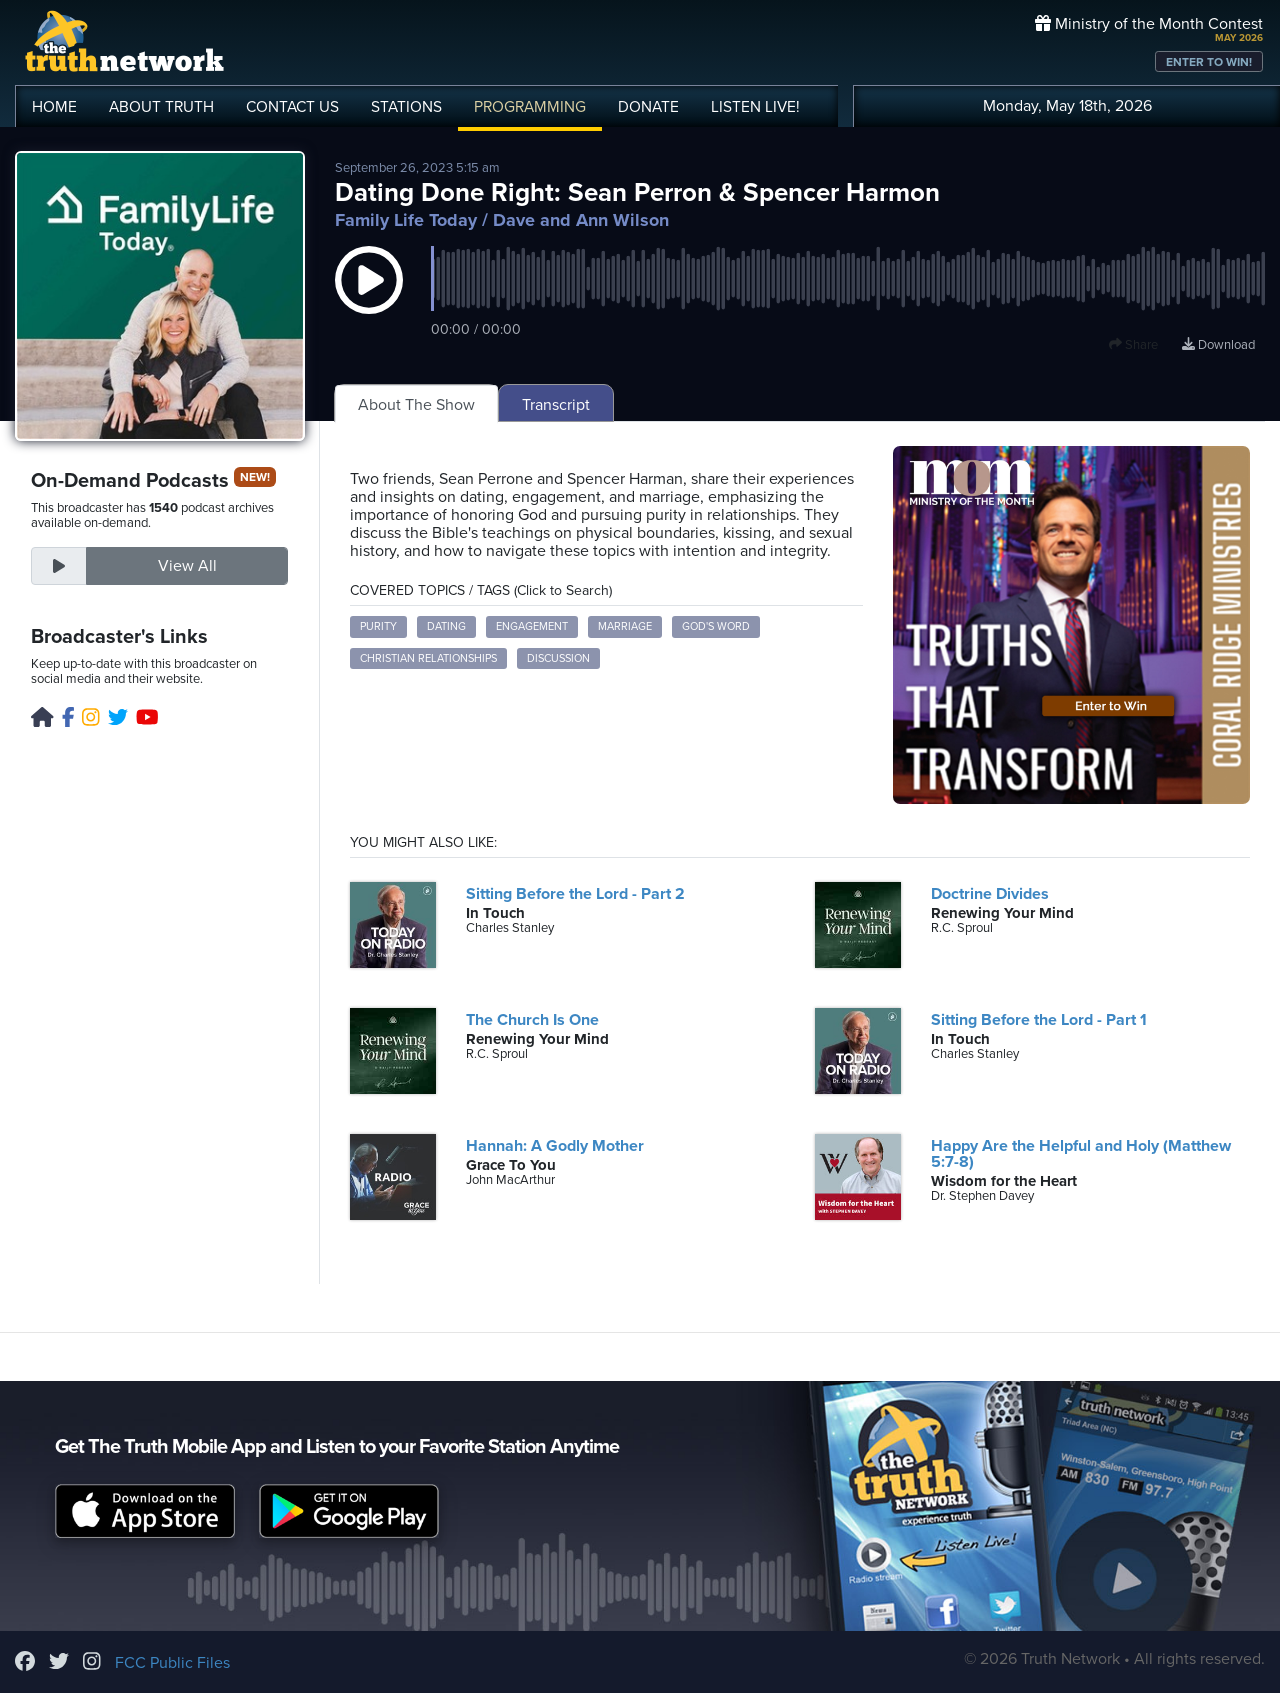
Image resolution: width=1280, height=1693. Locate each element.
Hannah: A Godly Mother (555, 1146)
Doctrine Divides (990, 894)
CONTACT (292, 107)
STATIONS (406, 107)
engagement (532, 626)
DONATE (648, 107)
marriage (625, 626)
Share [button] (1133, 345)
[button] (369, 300)
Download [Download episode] (1218, 345)
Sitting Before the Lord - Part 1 (1039, 1020)
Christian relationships (428, 658)
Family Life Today (406, 220)
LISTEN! (755, 107)
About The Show (416, 405)
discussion (558, 658)
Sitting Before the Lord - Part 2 (575, 894)
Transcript (556, 405)
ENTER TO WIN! (1209, 62)
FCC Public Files (172, 1663)
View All (187, 566)
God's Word (716, 626)
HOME (54, 107)
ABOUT (161, 107)
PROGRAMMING (530, 107)
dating (446, 626)
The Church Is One (532, 1020)
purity (378, 626)
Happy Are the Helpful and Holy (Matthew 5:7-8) (1081, 1154)
